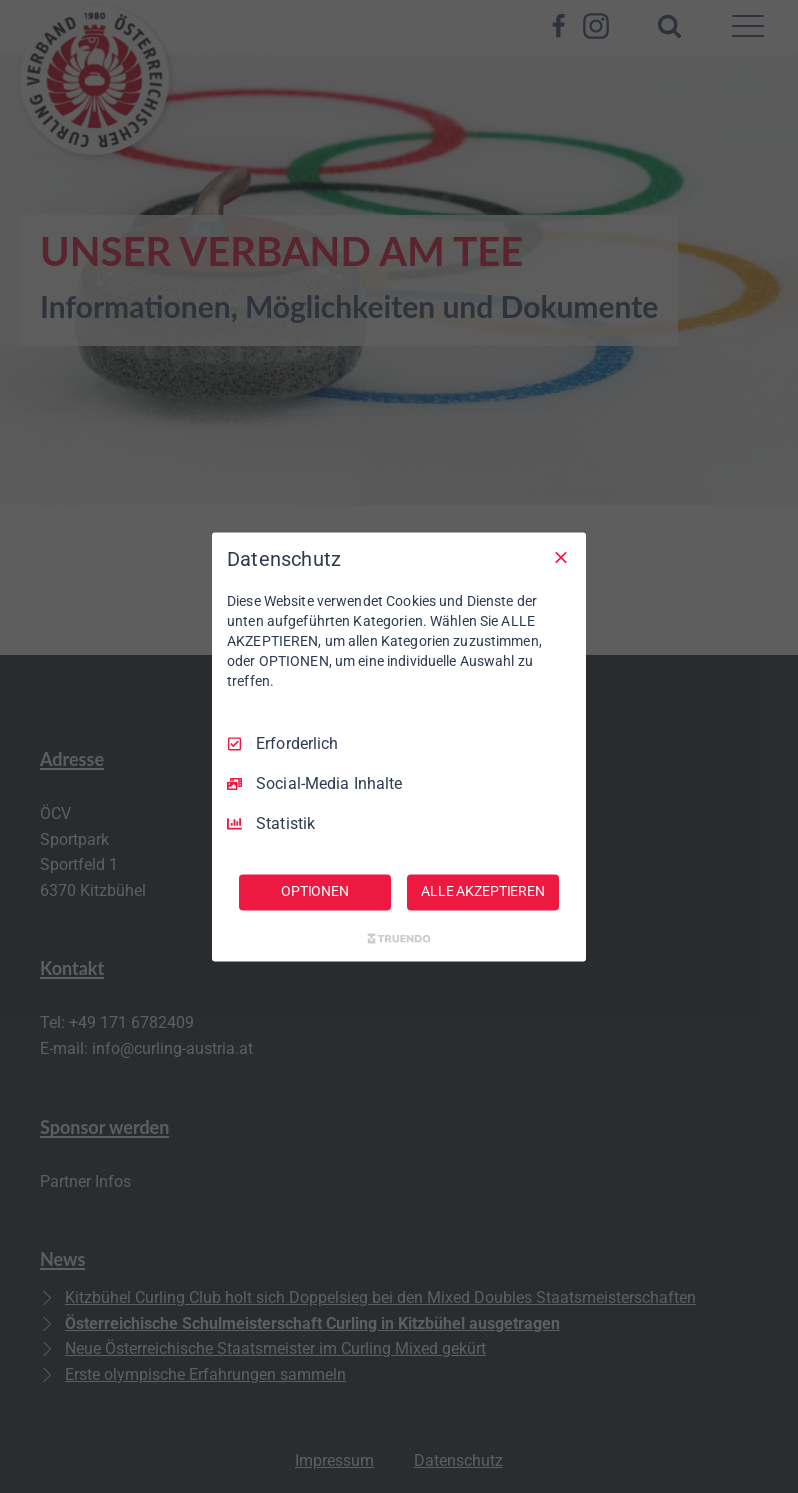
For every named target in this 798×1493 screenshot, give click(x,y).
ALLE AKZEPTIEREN (483, 891)
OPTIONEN (315, 891)
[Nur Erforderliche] (561, 557)
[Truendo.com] (399, 938)
